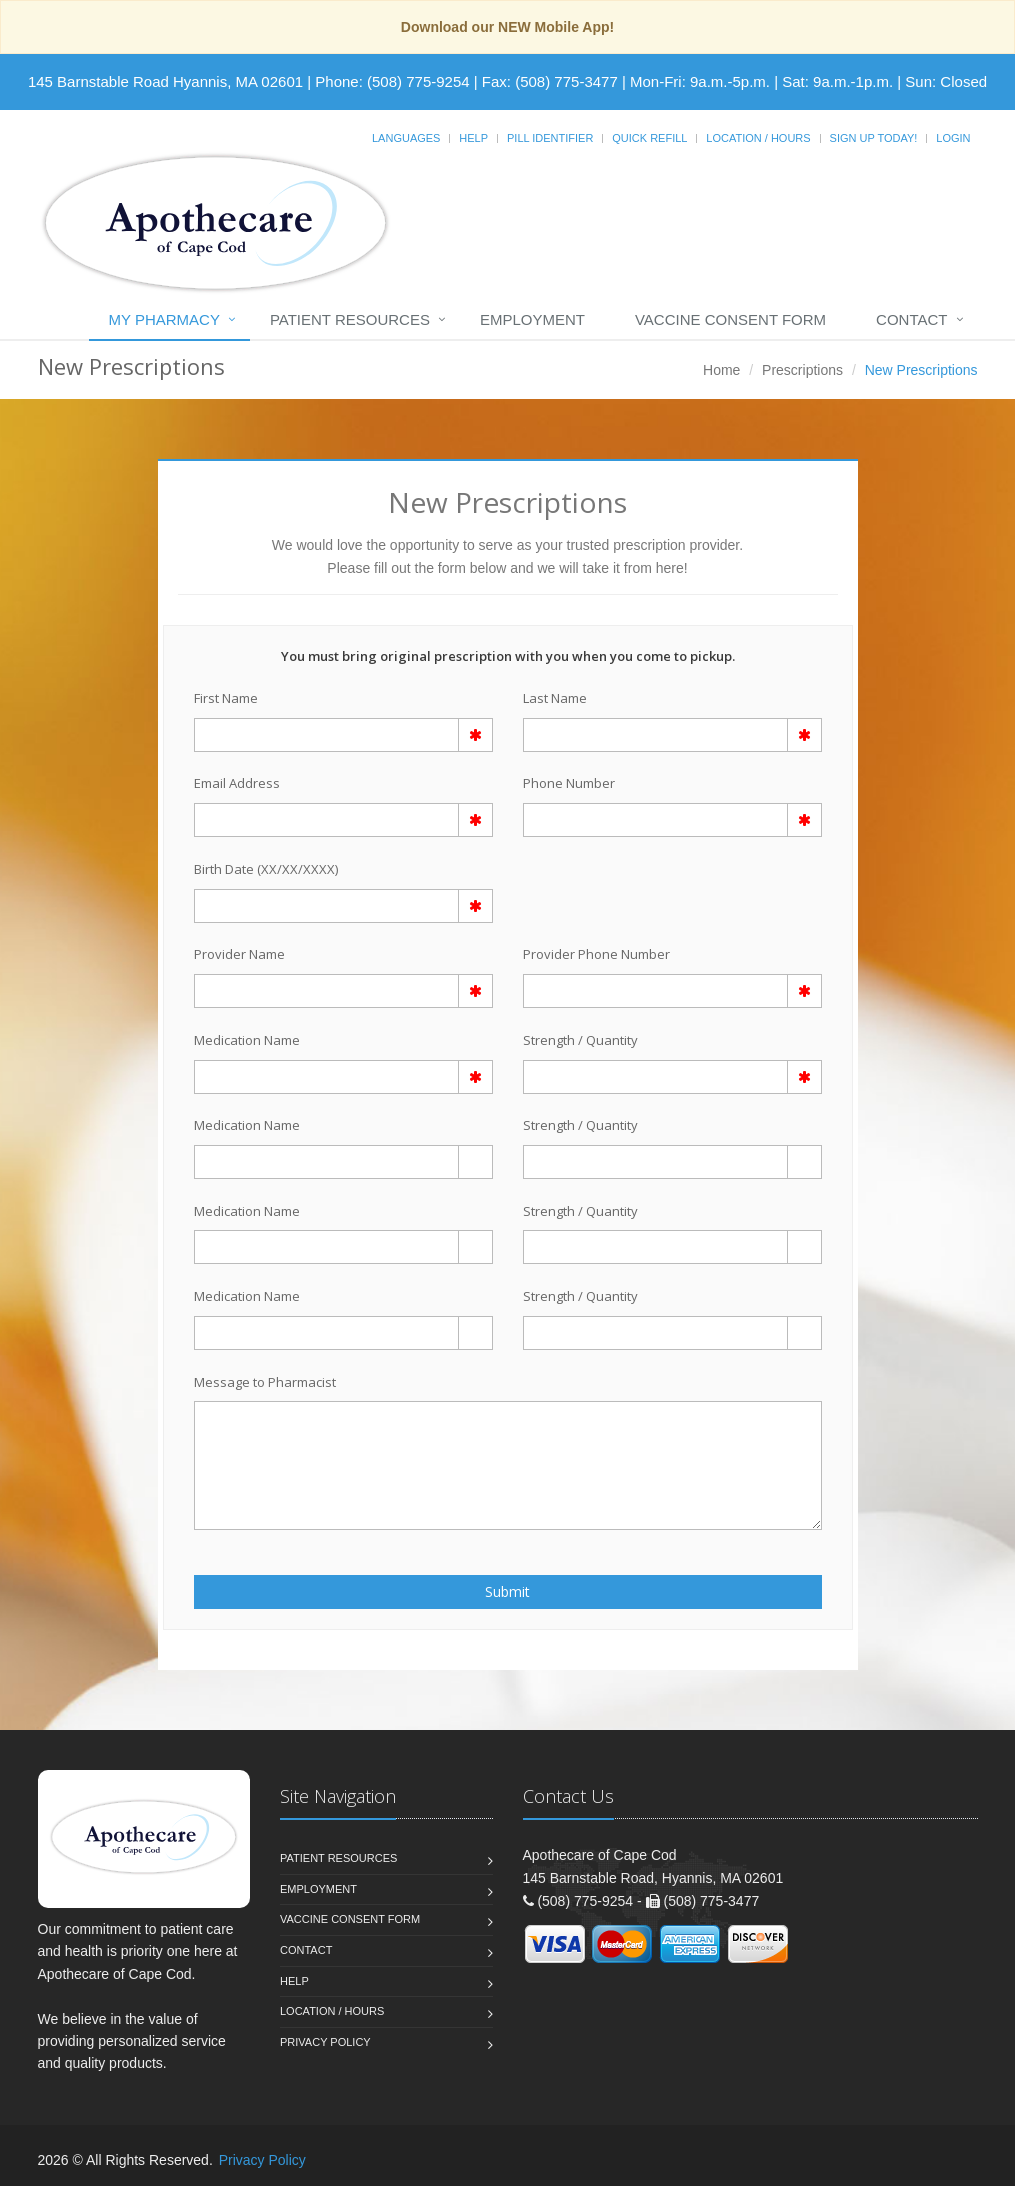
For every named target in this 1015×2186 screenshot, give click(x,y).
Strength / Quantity (580, 1040)
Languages (406, 138)
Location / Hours (758, 138)
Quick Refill (649, 138)
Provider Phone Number (596, 954)
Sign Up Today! (874, 138)
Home (721, 370)
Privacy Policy (325, 2042)
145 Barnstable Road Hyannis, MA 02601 (165, 81)
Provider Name (239, 954)
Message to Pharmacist (265, 1382)
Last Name (555, 698)
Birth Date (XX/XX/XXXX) (266, 869)
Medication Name (247, 1040)
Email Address (237, 783)
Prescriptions (802, 370)
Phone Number (569, 783)
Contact (911, 319)
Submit (507, 1591)
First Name (226, 698)
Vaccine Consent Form (730, 319)
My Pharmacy (164, 319)
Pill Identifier (550, 138)
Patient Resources (350, 319)
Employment (532, 319)
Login (953, 138)
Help (473, 138)
